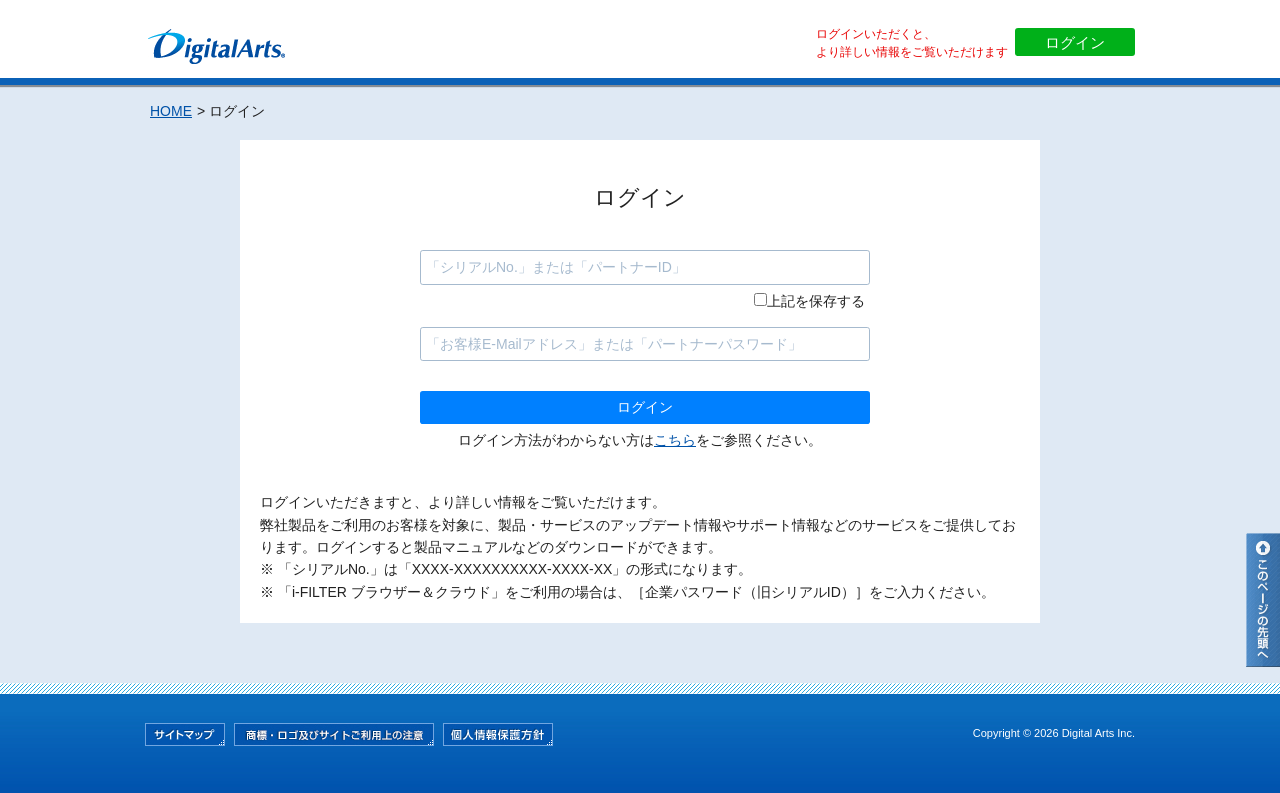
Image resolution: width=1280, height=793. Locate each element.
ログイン (1075, 42)
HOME (171, 111)
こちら (675, 440)
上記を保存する (816, 301)
